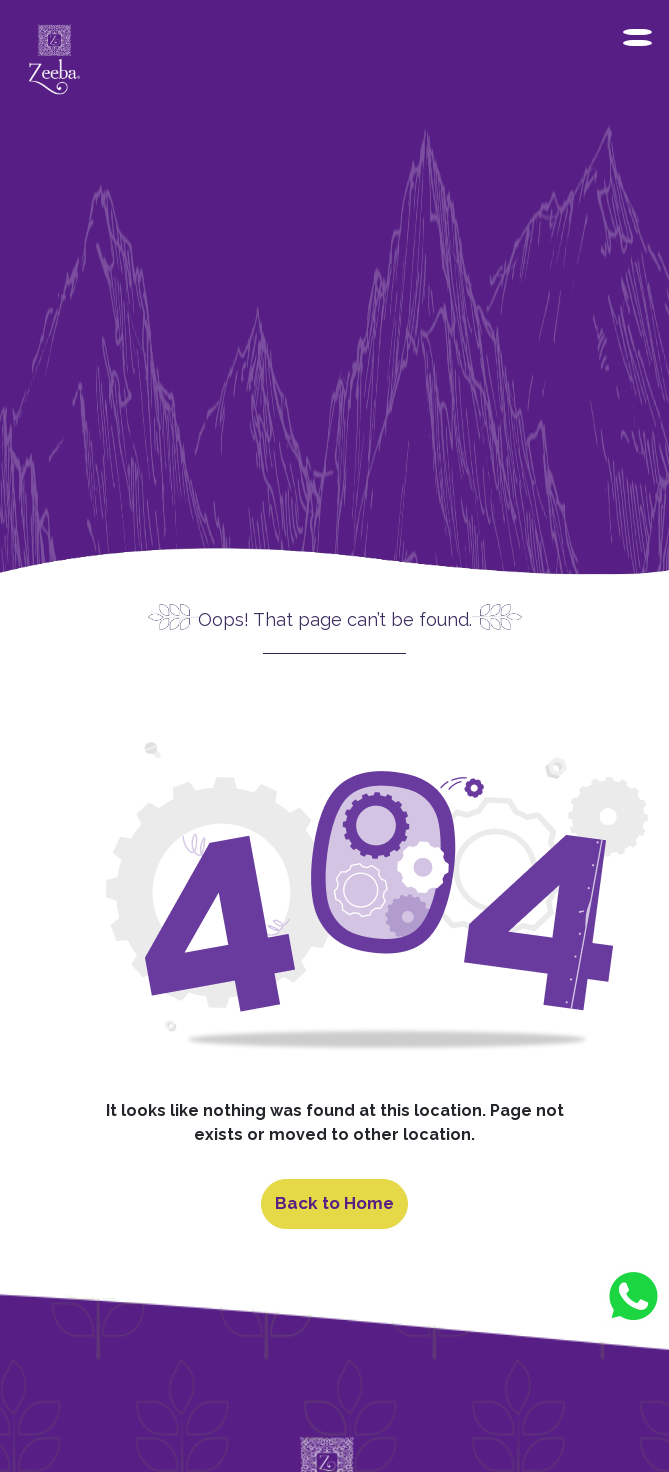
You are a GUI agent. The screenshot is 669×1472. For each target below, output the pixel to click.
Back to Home (334, 1203)
